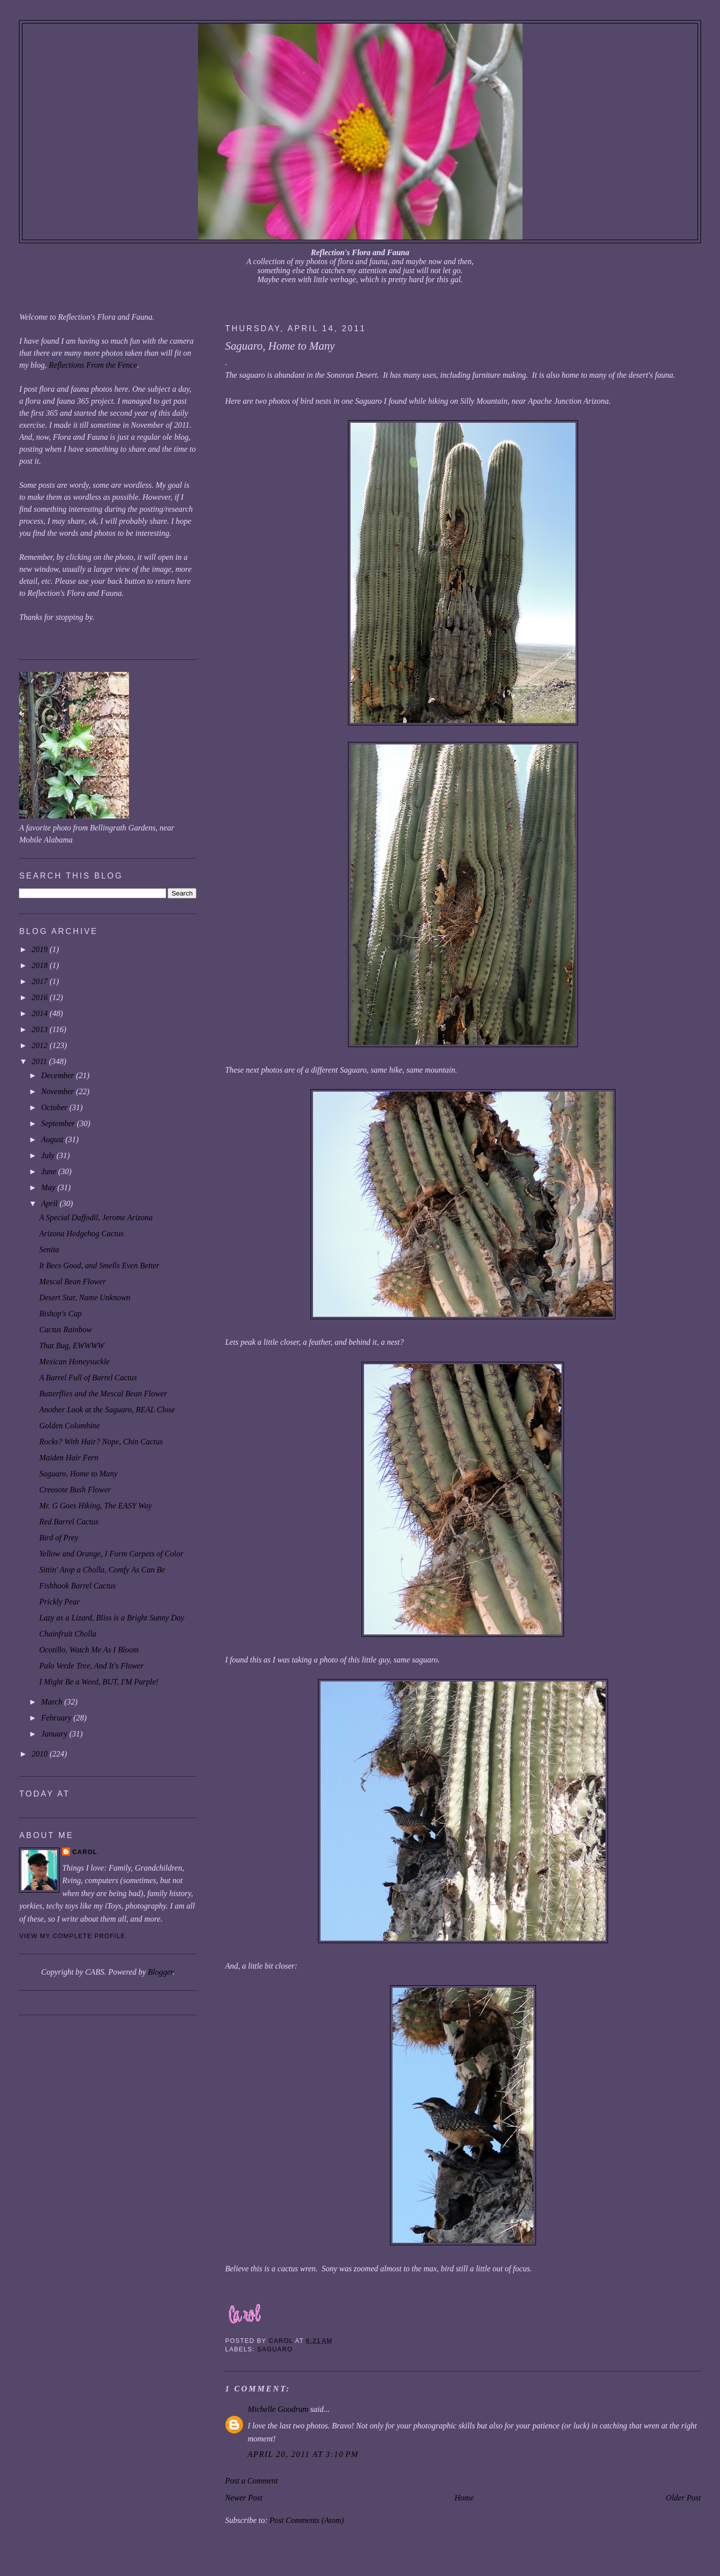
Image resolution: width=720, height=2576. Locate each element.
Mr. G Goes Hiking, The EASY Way (95, 1505)
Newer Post (243, 2497)
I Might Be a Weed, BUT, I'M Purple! (98, 1681)
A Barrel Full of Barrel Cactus (87, 1377)
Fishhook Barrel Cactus (77, 1585)
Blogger (160, 1972)
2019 (41, 949)
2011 (40, 1061)
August (53, 1139)
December (58, 1075)
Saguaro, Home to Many (78, 1473)
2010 (41, 1754)
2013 (41, 1029)
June (49, 1171)
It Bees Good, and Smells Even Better (99, 1265)
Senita (49, 1249)
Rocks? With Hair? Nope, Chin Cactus (100, 1441)
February (57, 1717)
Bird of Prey (58, 1537)
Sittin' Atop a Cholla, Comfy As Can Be (102, 1569)
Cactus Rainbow (65, 1329)
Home (464, 2497)
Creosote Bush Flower (74, 1489)
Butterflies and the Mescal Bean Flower (103, 1393)
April (50, 1203)
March (52, 1701)
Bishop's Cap (60, 1313)
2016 (41, 997)
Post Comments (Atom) (307, 2520)
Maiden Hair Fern (68, 1457)
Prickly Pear (59, 1601)
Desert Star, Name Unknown (84, 1297)
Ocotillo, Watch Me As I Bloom (88, 1649)
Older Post (683, 2497)
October (55, 1107)
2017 (41, 981)
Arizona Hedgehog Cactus (81, 1233)
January (55, 1734)
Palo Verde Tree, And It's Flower (91, 1665)
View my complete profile (72, 1936)
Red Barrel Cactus (68, 1521)
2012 (41, 1045)
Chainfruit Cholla (67, 1633)
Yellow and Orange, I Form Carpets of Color (111, 1553)
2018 (41, 965)
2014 (41, 1013)
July (48, 1155)
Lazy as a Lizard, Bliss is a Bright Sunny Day (111, 1617)
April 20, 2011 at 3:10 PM (303, 2454)
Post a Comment (251, 2480)
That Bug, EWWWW (71, 1345)
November (58, 1091)
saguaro (274, 2349)
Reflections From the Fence (93, 365)
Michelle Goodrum (278, 2409)
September (59, 1123)
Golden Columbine (69, 1425)
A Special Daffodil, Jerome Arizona (95, 1217)
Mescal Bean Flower (72, 1281)
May (49, 1187)
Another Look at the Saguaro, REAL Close (107, 1409)
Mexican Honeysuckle (74, 1361)
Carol (85, 1852)
